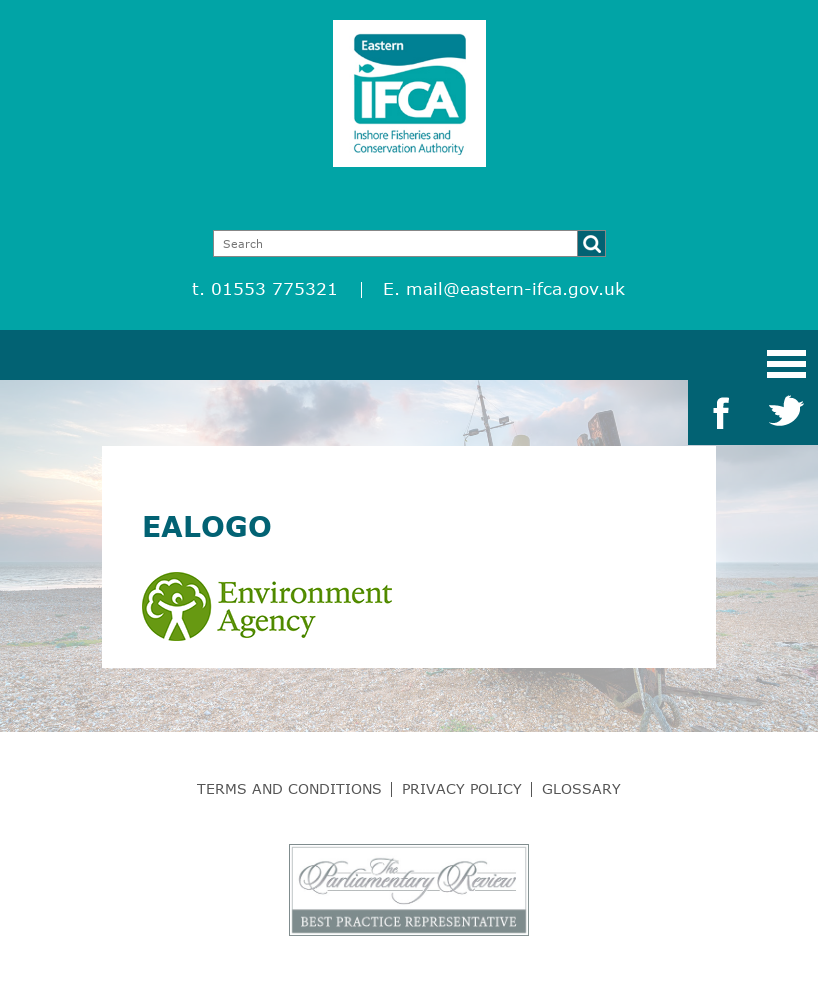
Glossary (581, 788)
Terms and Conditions (289, 788)
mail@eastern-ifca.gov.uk (515, 288)
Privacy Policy (462, 788)
